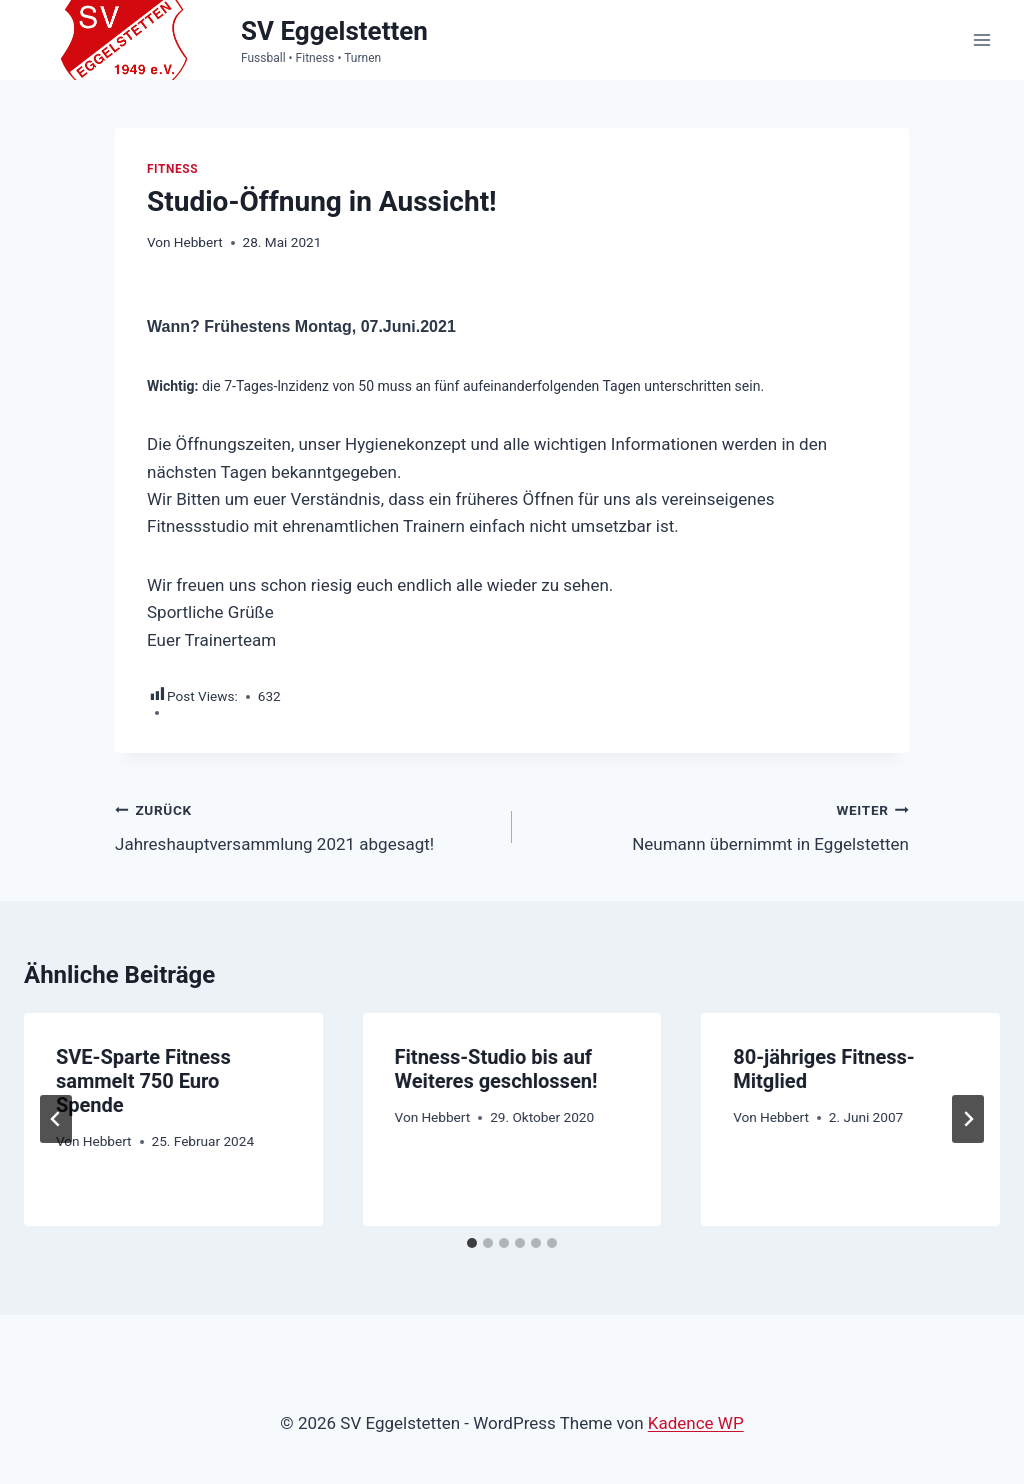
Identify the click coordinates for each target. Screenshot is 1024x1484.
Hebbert (198, 242)
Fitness (172, 169)
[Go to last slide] (56, 1120)
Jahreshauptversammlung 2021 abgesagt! (305, 825)
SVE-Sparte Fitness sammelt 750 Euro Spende (143, 1081)
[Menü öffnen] (981, 39)
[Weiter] (968, 1120)
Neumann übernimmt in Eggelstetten (719, 825)
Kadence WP (696, 1423)
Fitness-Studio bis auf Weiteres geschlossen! (496, 1069)
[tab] (472, 1243)
